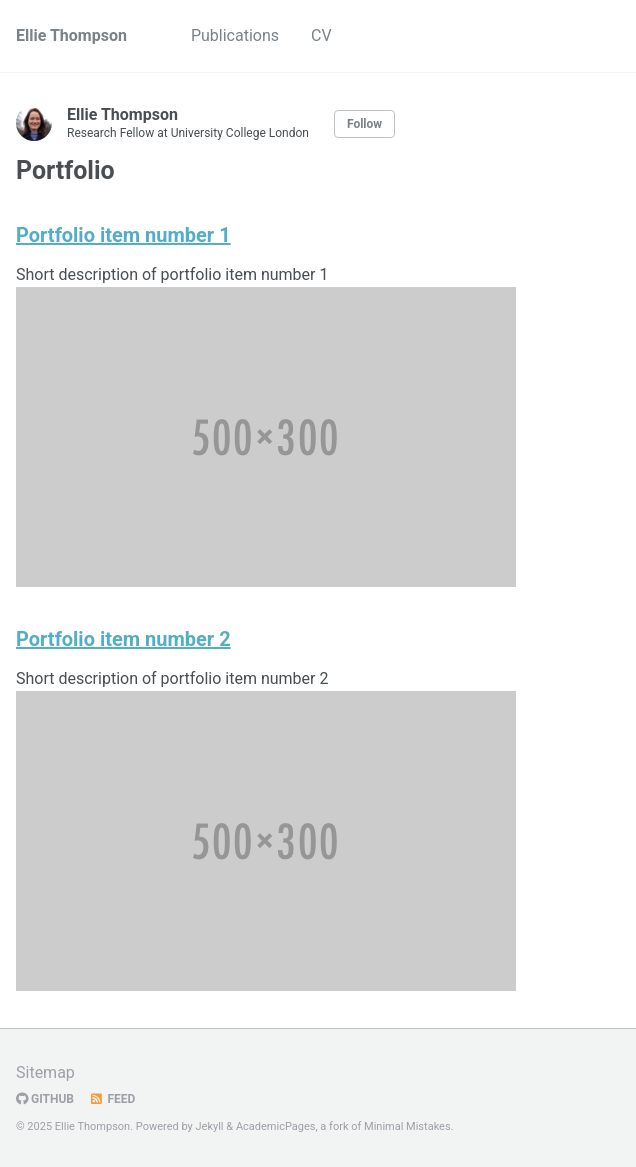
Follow (364, 124)
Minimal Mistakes (407, 1126)
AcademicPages (276, 1126)
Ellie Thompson (71, 35)
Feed (112, 1099)
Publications (235, 35)
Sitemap (45, 1072)
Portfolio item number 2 (123, 639)
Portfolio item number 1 (123, 235)
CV (321, 35)
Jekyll (210, 1126)
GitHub (45, 1099)
